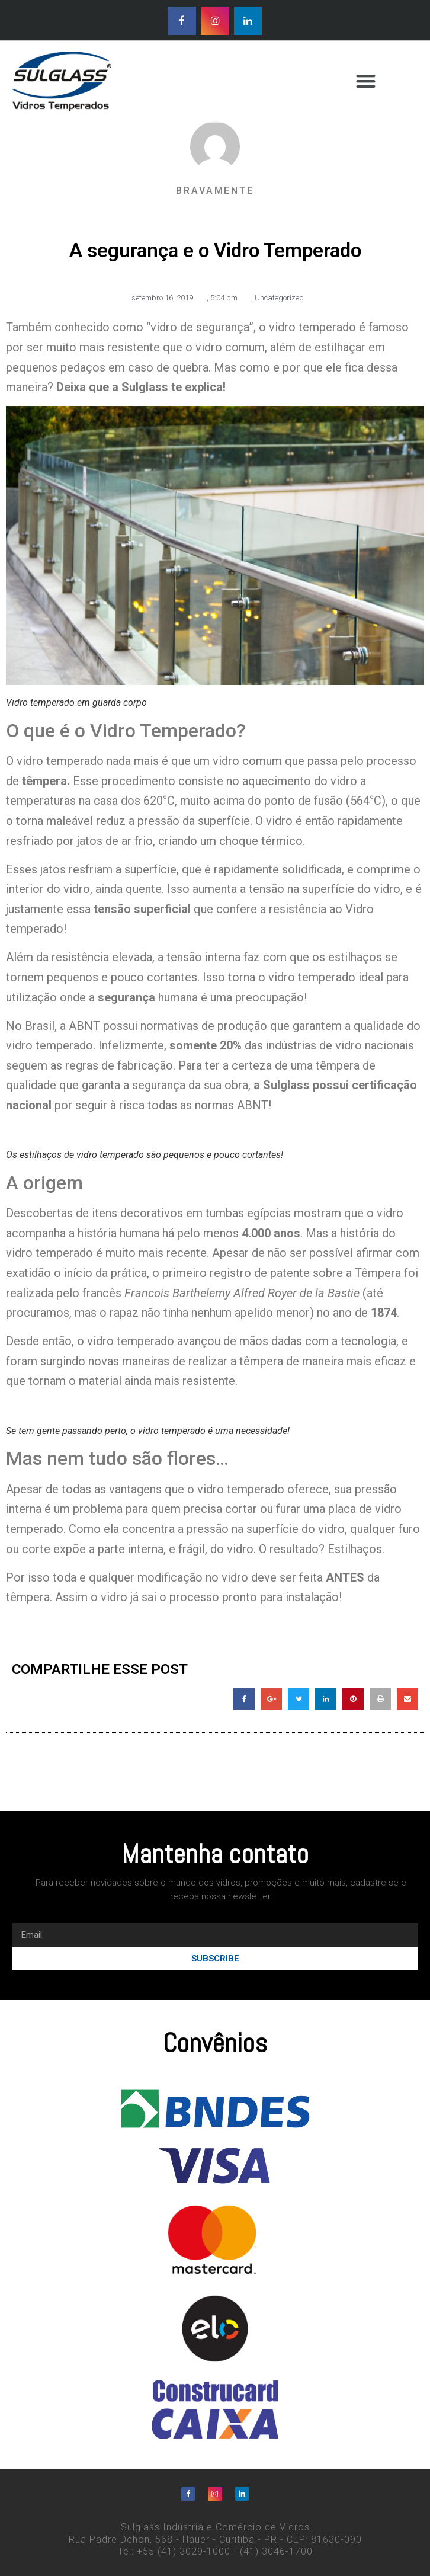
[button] (365, 81)
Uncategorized (279, 297)
